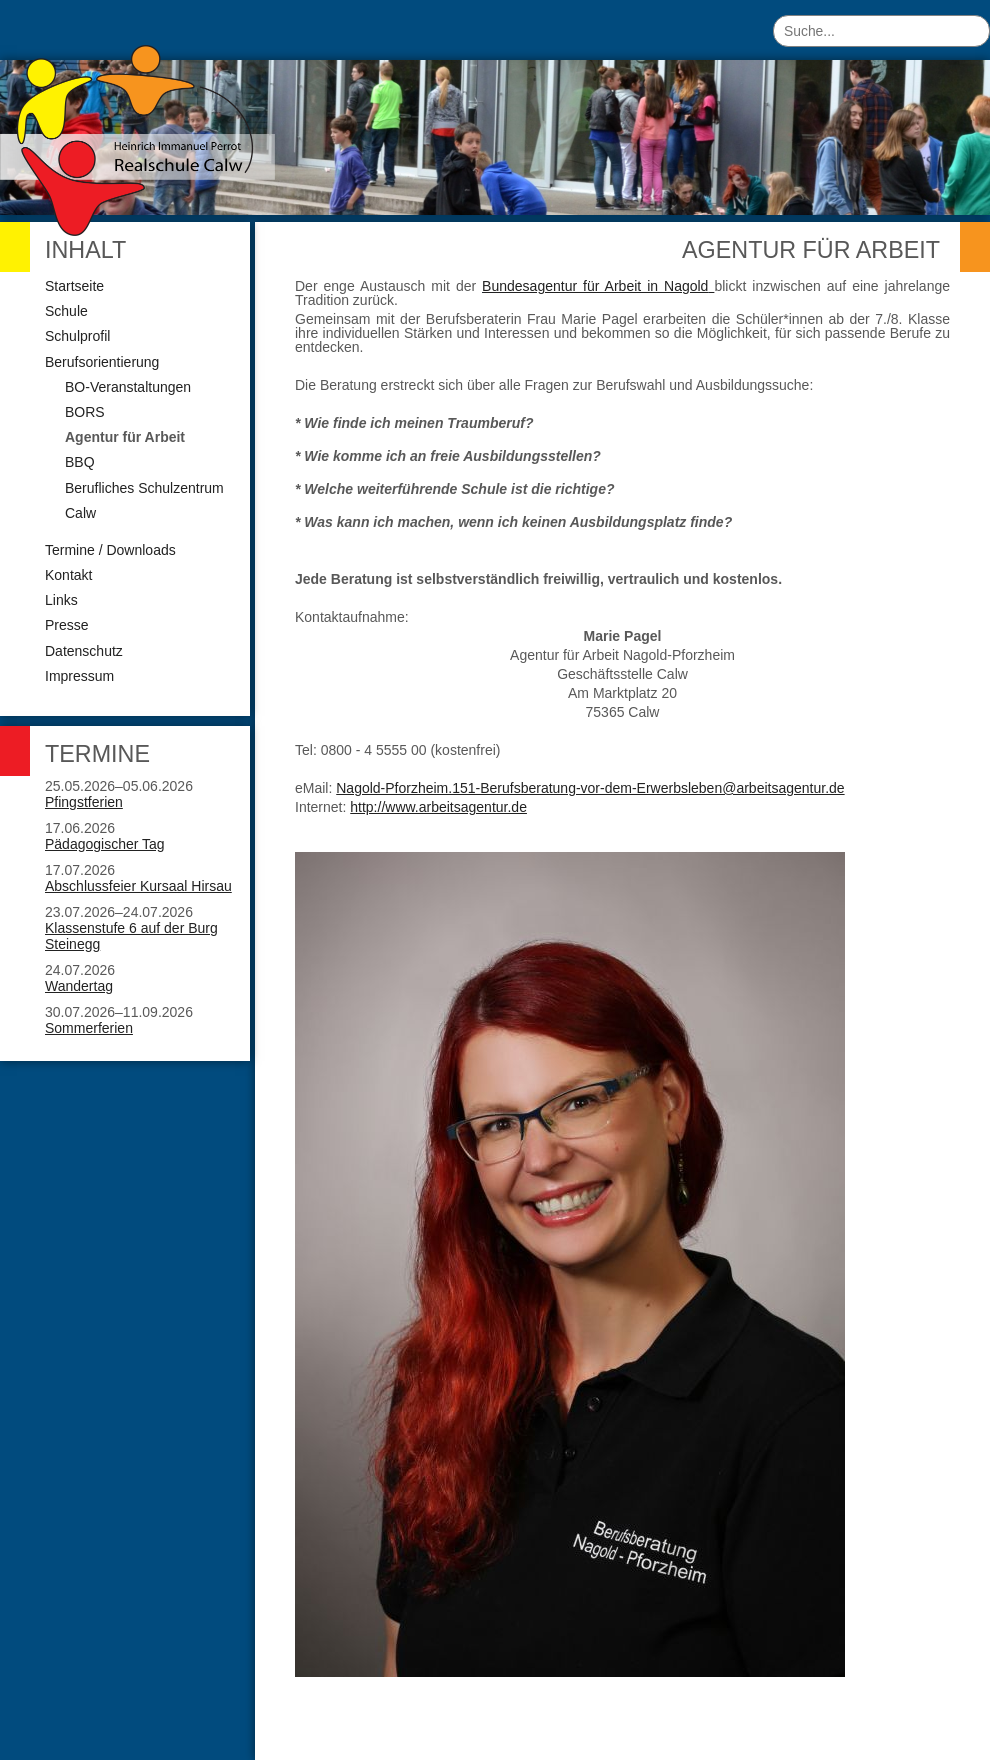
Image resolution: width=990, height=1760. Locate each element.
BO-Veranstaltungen (128, 387)
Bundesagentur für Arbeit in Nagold (595, 286)
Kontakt (68, 575)
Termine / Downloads (110, 550)
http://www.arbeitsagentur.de (438, 807)
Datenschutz (84, 651)
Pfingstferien (84, 802)
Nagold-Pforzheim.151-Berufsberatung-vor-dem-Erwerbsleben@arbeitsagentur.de (590, 788)
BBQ (80, 462)
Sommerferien (89, 1028)
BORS (85, 412)
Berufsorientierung (102, 362)
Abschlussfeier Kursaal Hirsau (138, 886)
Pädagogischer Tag (105, 844)
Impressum (79, 676)
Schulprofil (77, 336)
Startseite (74, 286)
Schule (66, 311)
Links (61, 600)
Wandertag (79, 986)
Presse (67, 625)
